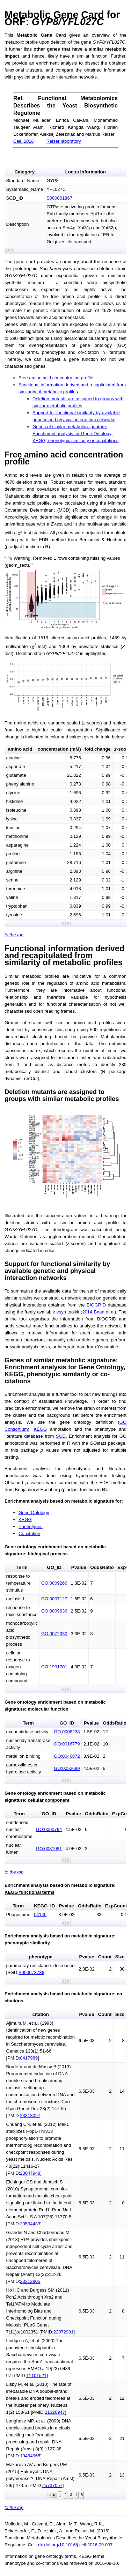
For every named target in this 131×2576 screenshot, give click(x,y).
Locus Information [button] (85, 171)
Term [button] (22, 1567)
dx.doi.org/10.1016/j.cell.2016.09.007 (75, 2544)
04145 (40, 1914)
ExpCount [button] (116, 1905)
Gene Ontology (34, 1512)
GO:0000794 (49, 1829)
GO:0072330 (54, 1633)
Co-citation (29, 1533)
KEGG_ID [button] (44, 1905)
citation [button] (40, 2014)
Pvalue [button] (78, 1567)
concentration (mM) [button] (59, 749)
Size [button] (120, 1956)
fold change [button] (98, 749)
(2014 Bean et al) (98, 1312)
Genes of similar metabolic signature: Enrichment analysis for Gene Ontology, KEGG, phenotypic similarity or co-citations (75, 433)
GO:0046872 (67, 1756)
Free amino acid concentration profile (56, 377)
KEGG (40, 1429)
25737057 (52, 2485)
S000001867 (59, 198)
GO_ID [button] (54, 1567)
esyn (61, 1312)
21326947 (55, 2412)
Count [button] (105, 1956)
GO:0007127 (54, 1598)
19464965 (30, 2455)
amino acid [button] (20, 749)
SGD (61, 1436)
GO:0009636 (54, 1611)
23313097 (30, 2115)
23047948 (30, 2173)
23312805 (30, 2281)
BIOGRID (96, 1305)
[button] (8, 250)
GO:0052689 (67, 1768)
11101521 (36, 2375)
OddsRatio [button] (102, 1567)
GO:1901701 (54, 1666)
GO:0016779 (67, 1744)
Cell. (23, 141)
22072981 (63, 2332)
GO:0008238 (67, 1731)
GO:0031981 (49, 1848)
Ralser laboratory (63, 141)
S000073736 (31, 1972)
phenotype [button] (40, 1956)
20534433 (30, 2223)
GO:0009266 (54, 1583)
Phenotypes (31, 1526)
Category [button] (24, 171)
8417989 (29, 2058)
